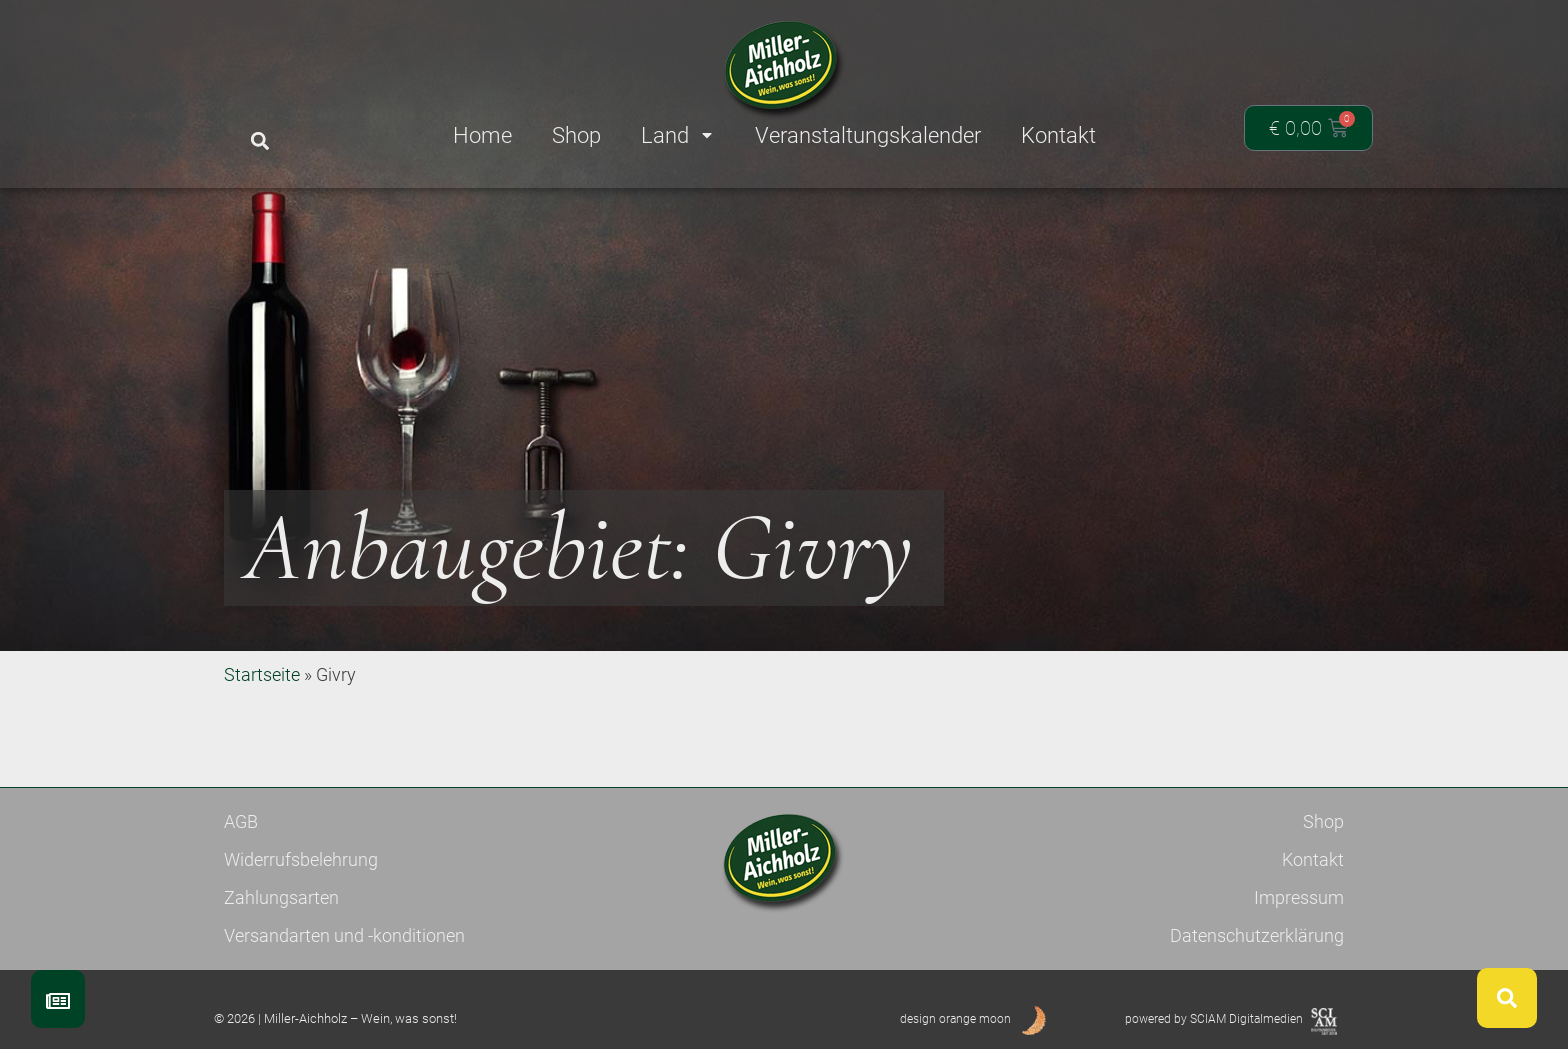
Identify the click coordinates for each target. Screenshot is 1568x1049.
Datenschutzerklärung (1257, 935)
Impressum (1299, 897)
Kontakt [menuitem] (1058, 135)
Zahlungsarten (281, 897)
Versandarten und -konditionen (344, 935)
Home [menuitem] (482, 135)
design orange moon (955, 1019)
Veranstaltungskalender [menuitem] (868, 135)
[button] (259, 141)
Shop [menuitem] (576, 135)
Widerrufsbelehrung (301, 859)
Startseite (262, 674)
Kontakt (1313, 859)
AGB (241, 821)
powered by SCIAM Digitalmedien (1214, 1019)
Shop (1323, 821)
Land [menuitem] (678, 135)
